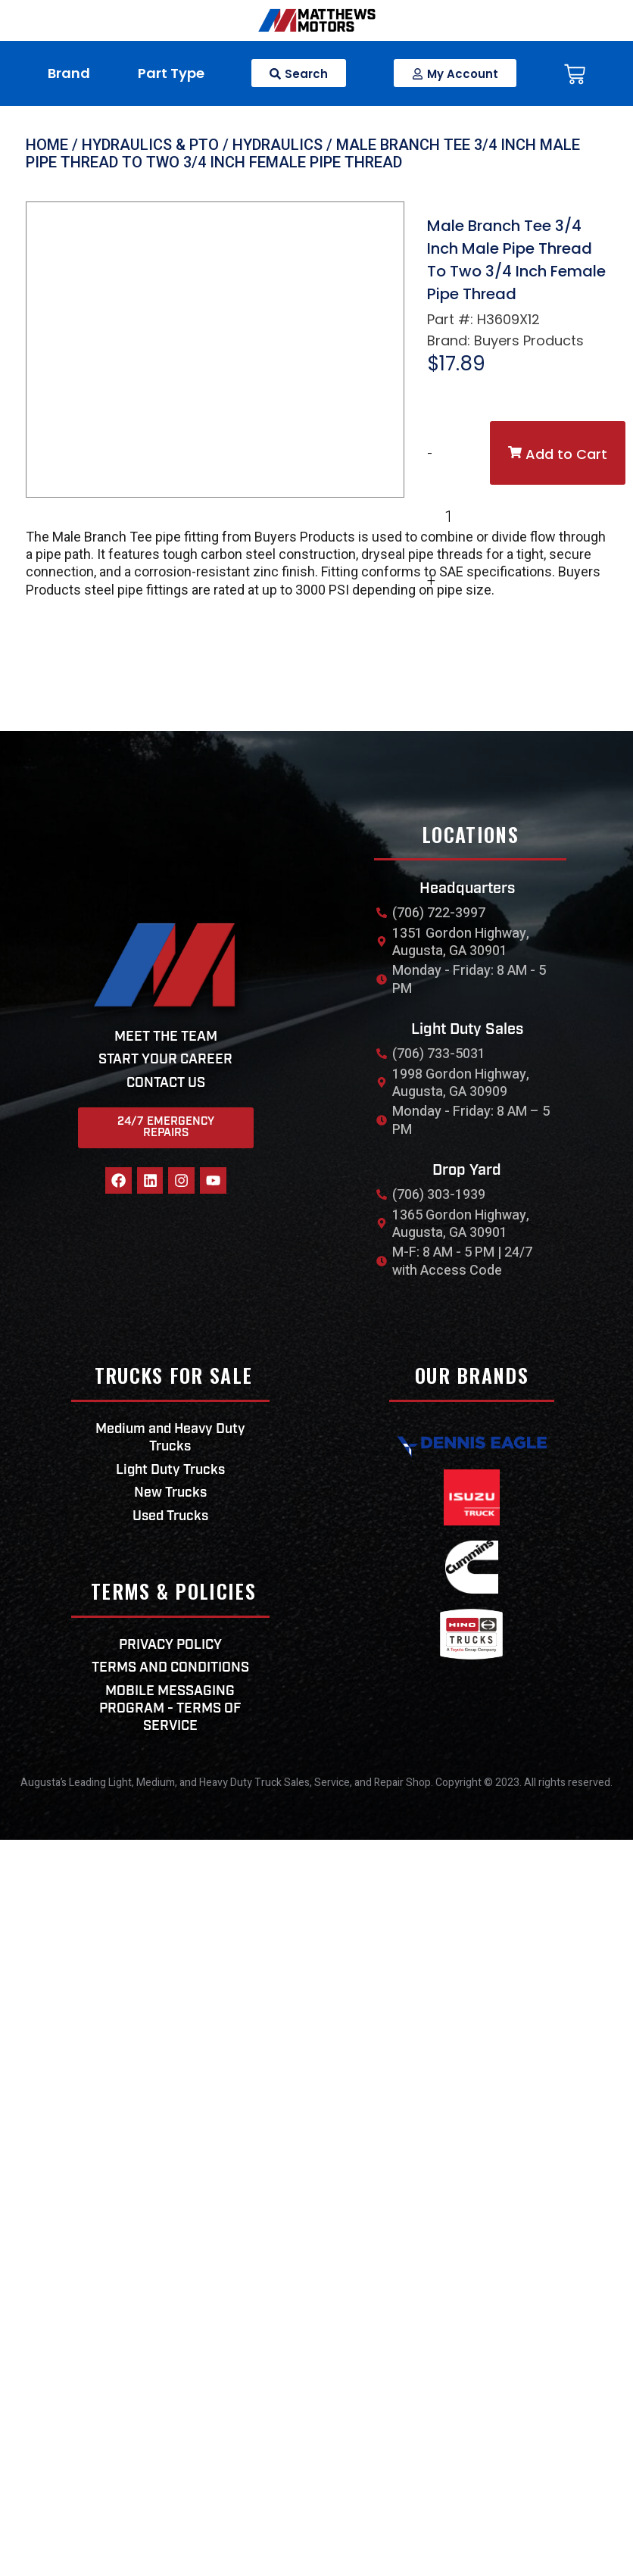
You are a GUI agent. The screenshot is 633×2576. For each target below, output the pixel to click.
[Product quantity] (454, 516)
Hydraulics (277, 145)
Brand (69, 73)
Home (47, 145)
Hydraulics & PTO (150, 145)
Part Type (171, 73)
